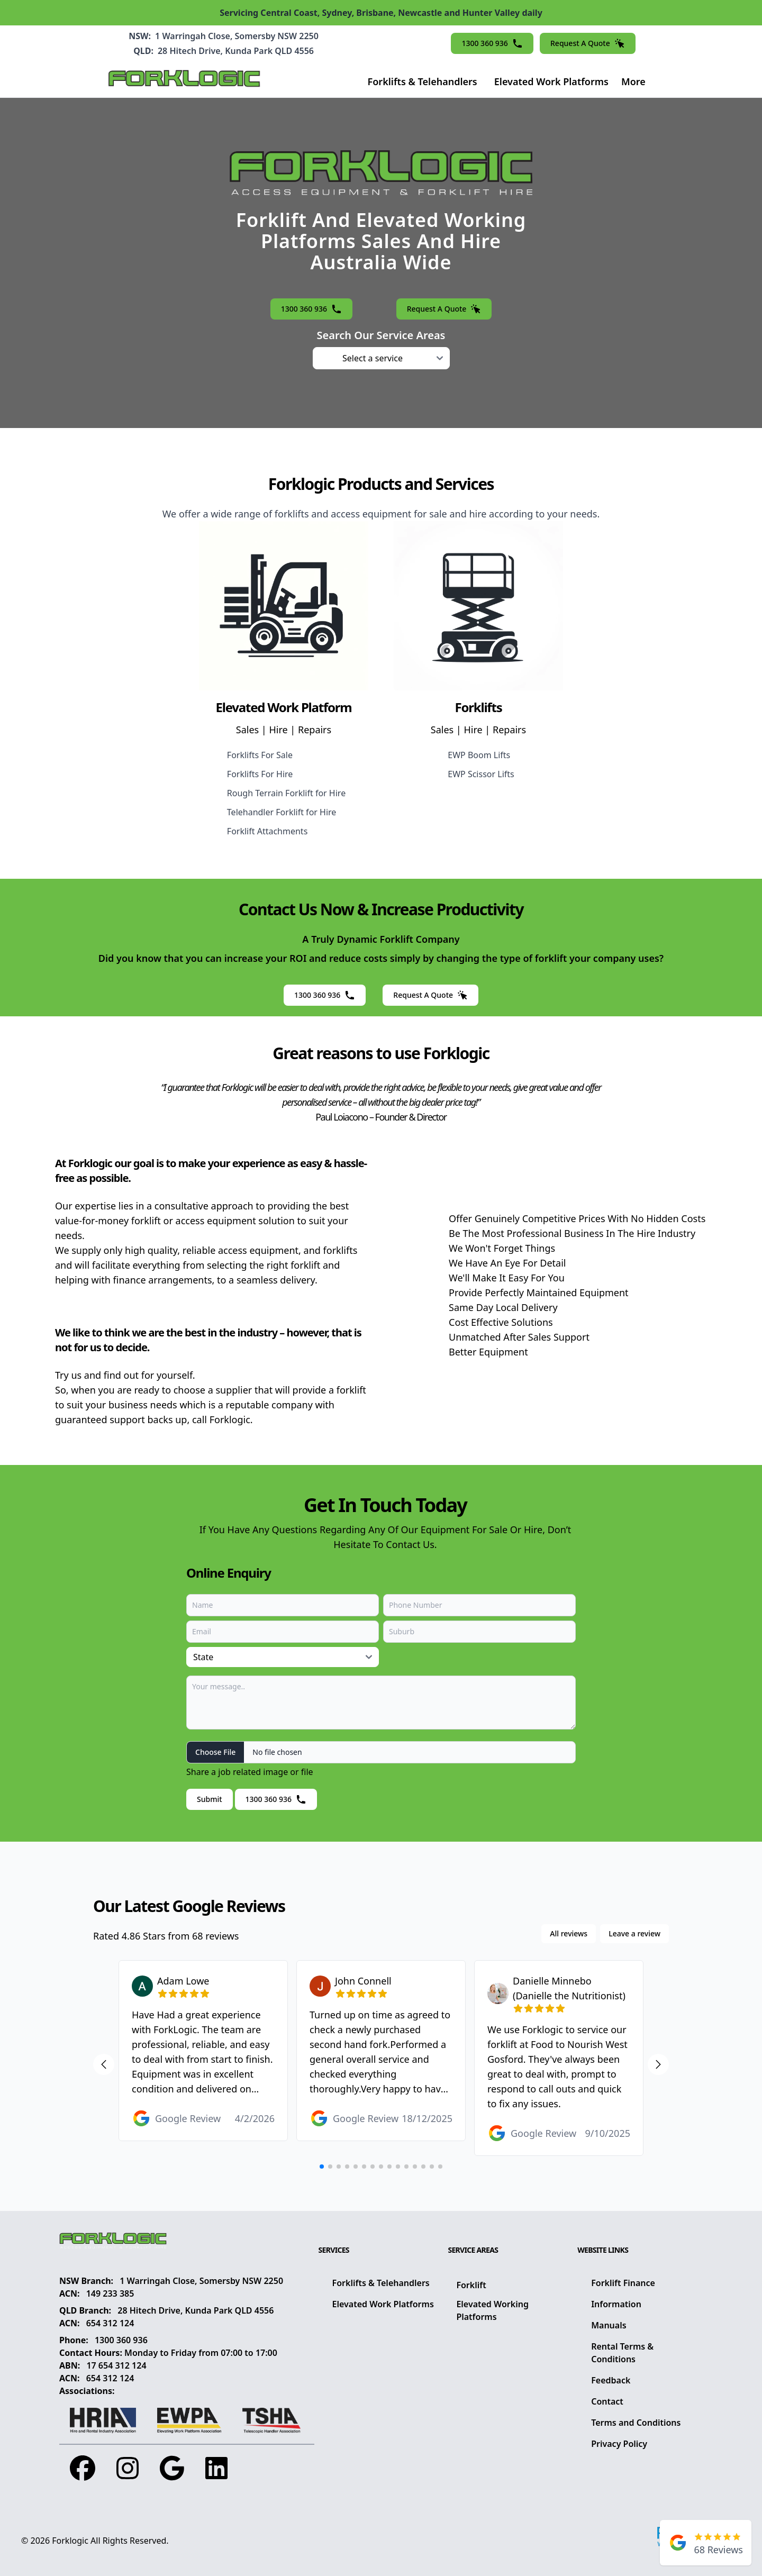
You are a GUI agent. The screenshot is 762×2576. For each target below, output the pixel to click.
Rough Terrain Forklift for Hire (286, 793)
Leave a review (634, 1933)
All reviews (568, 1933)
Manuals (608, 2325)
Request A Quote (587, 43)
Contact (607, 2401)
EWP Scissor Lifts (481, 774)
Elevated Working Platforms (492, 2310)
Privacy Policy (619, 2444)
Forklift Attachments (267, 831)
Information (616, 2304)
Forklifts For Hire (260, 774)
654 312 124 (110, 2323)
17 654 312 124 (116, 2365)
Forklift (471, 2285)
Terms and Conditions (636, 2422)
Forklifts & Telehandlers (422, 81)
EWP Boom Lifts (479, 755)
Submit (209, 1799)
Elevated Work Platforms (551, 81)
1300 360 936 (121, 2340)
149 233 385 (110, 2293)
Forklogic (70, 2540)
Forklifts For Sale (260, 755)
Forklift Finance (623, 2283)
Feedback (610, 2380)
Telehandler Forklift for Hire (282, 812)
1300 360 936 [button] (491, 43)
